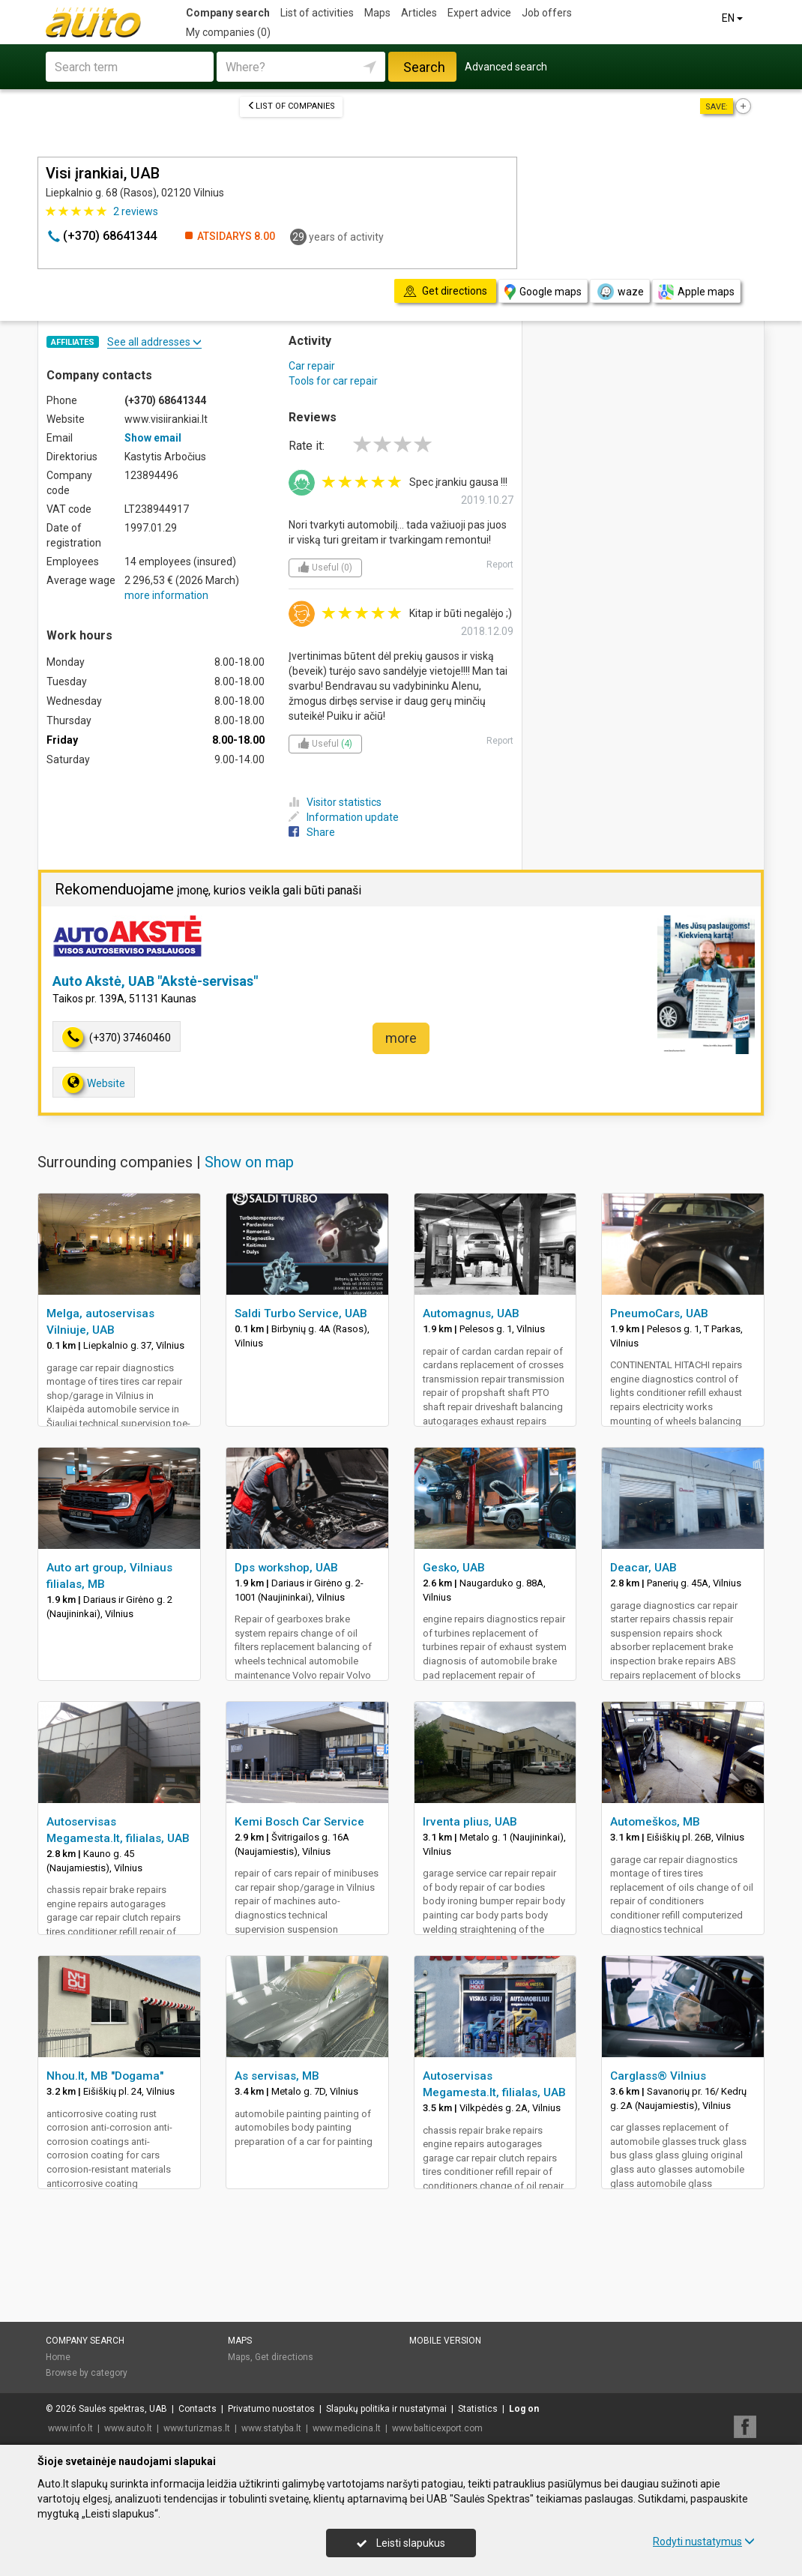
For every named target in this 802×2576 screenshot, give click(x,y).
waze (620, 291)
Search (424, 67)
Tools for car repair (333, 381)
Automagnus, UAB (471, 1313)
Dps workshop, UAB (286, 1567)
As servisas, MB (277, 2076)
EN (733, 18)
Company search (228, 13)
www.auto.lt (128, 2428)
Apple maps (696, 292)
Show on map (249, 1162)
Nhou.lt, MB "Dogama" (104, 2076)
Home (58, 2357)
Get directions (284, 2357)
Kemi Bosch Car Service (299, 1822)
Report (499, 564)
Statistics (478, 2409)
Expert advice (479, 13)
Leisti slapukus (401, 2543)
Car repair (312, 366)
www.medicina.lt (347, 2428)
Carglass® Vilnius (658, 2076)
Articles (419, 13)
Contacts (197, 2409)
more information (166, 595)
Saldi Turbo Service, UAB (301, 1313)
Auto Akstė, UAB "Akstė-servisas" (155, 981)
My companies (228, 32)
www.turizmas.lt (196, 2428)
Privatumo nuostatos (271, 2409)
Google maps (543, 292)
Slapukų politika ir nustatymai (386, 2409)
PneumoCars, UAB (659, 1313)
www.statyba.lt (271, 2428)
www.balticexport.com (437, 2428)
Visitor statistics (335, 802)
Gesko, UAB (454, 1567)
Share (312, 832)
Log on (524, 2409)
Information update (344, 817)
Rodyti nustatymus (704, 2542)
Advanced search (506, 67)
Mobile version (445, 2340)
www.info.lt (70, 2428)
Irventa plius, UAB (470, 1822)
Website (93, 1083)
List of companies (291, 106)
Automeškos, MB (655, 1822)
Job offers (547, 13)
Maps (377, 13)
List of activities (317, 13)
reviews (135, 211)
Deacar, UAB (643, 1567)
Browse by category (86, 2373)
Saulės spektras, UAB (123, 2409)
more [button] (401, 1038)
